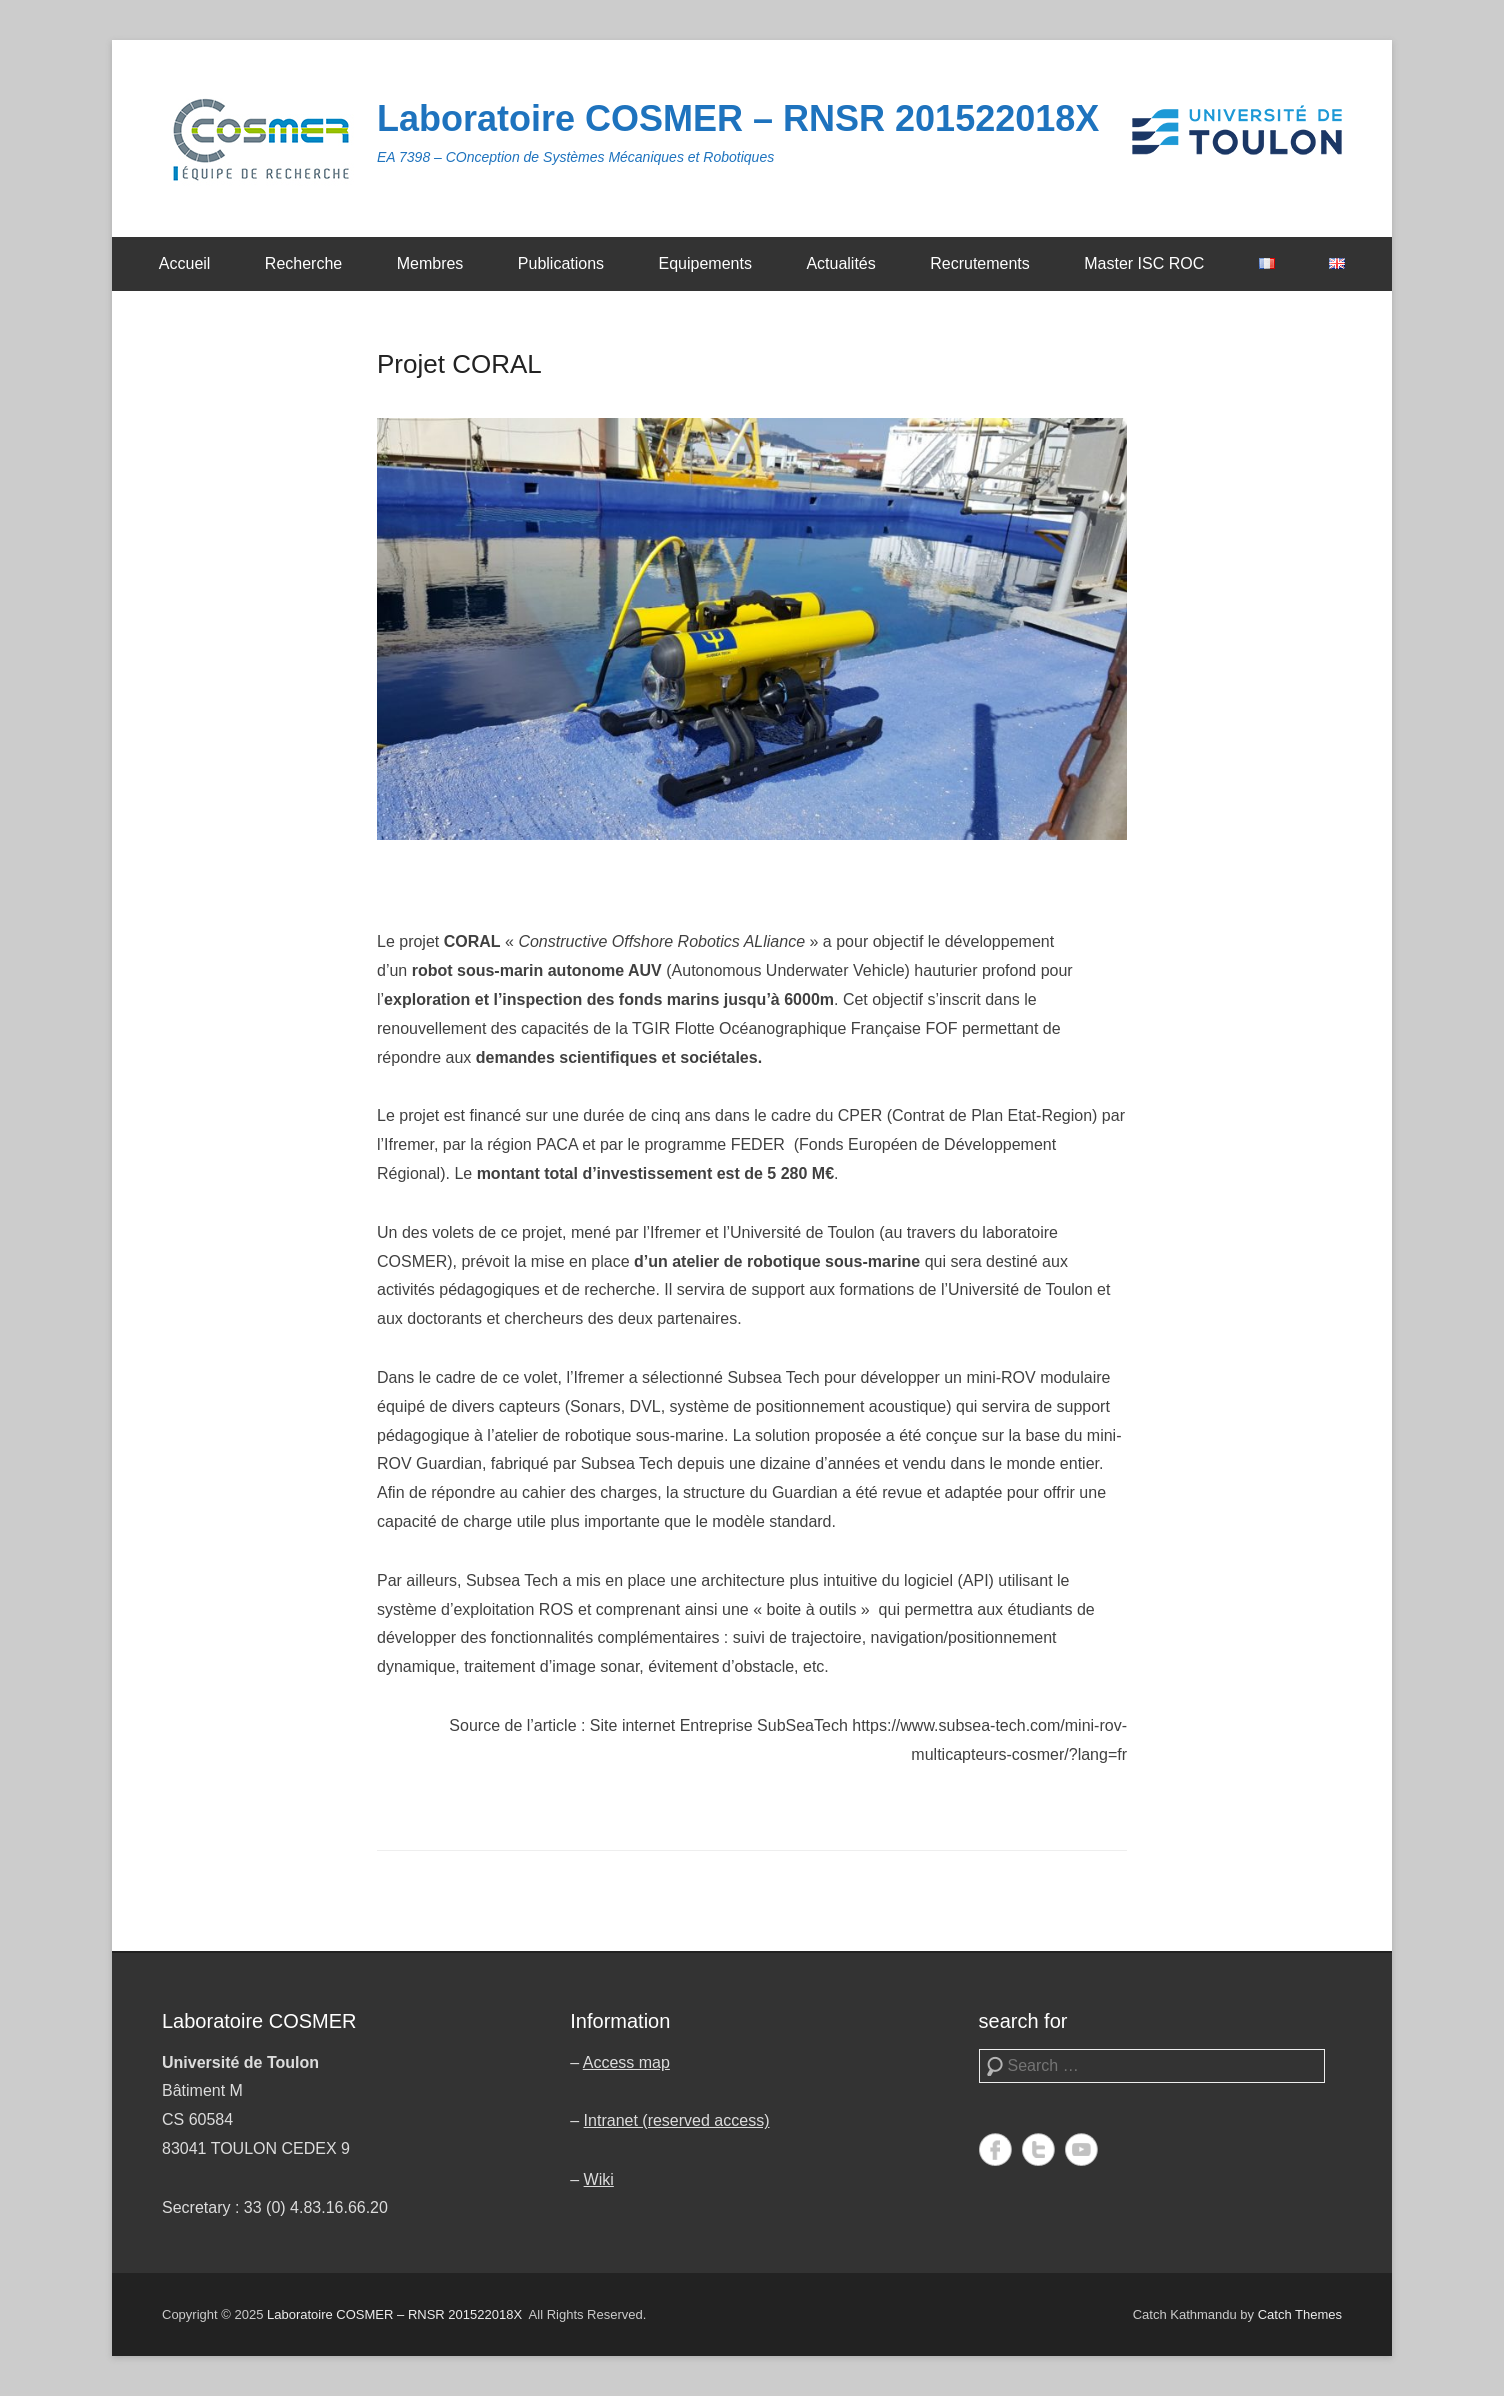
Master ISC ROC (1144, 263)
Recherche (303, 263)
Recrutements (980, 263)
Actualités (840, 263)
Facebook (995, 2149)
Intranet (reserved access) (677, 2120)
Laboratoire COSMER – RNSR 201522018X (738, 118)
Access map (626, 2062)
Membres (430, 263)
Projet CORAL (459, 364)
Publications (561, 263)
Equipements (705, 263)
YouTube (1081, 2149)
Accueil (185, 263)
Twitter (1038, 2149)
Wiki (599, 2179)
